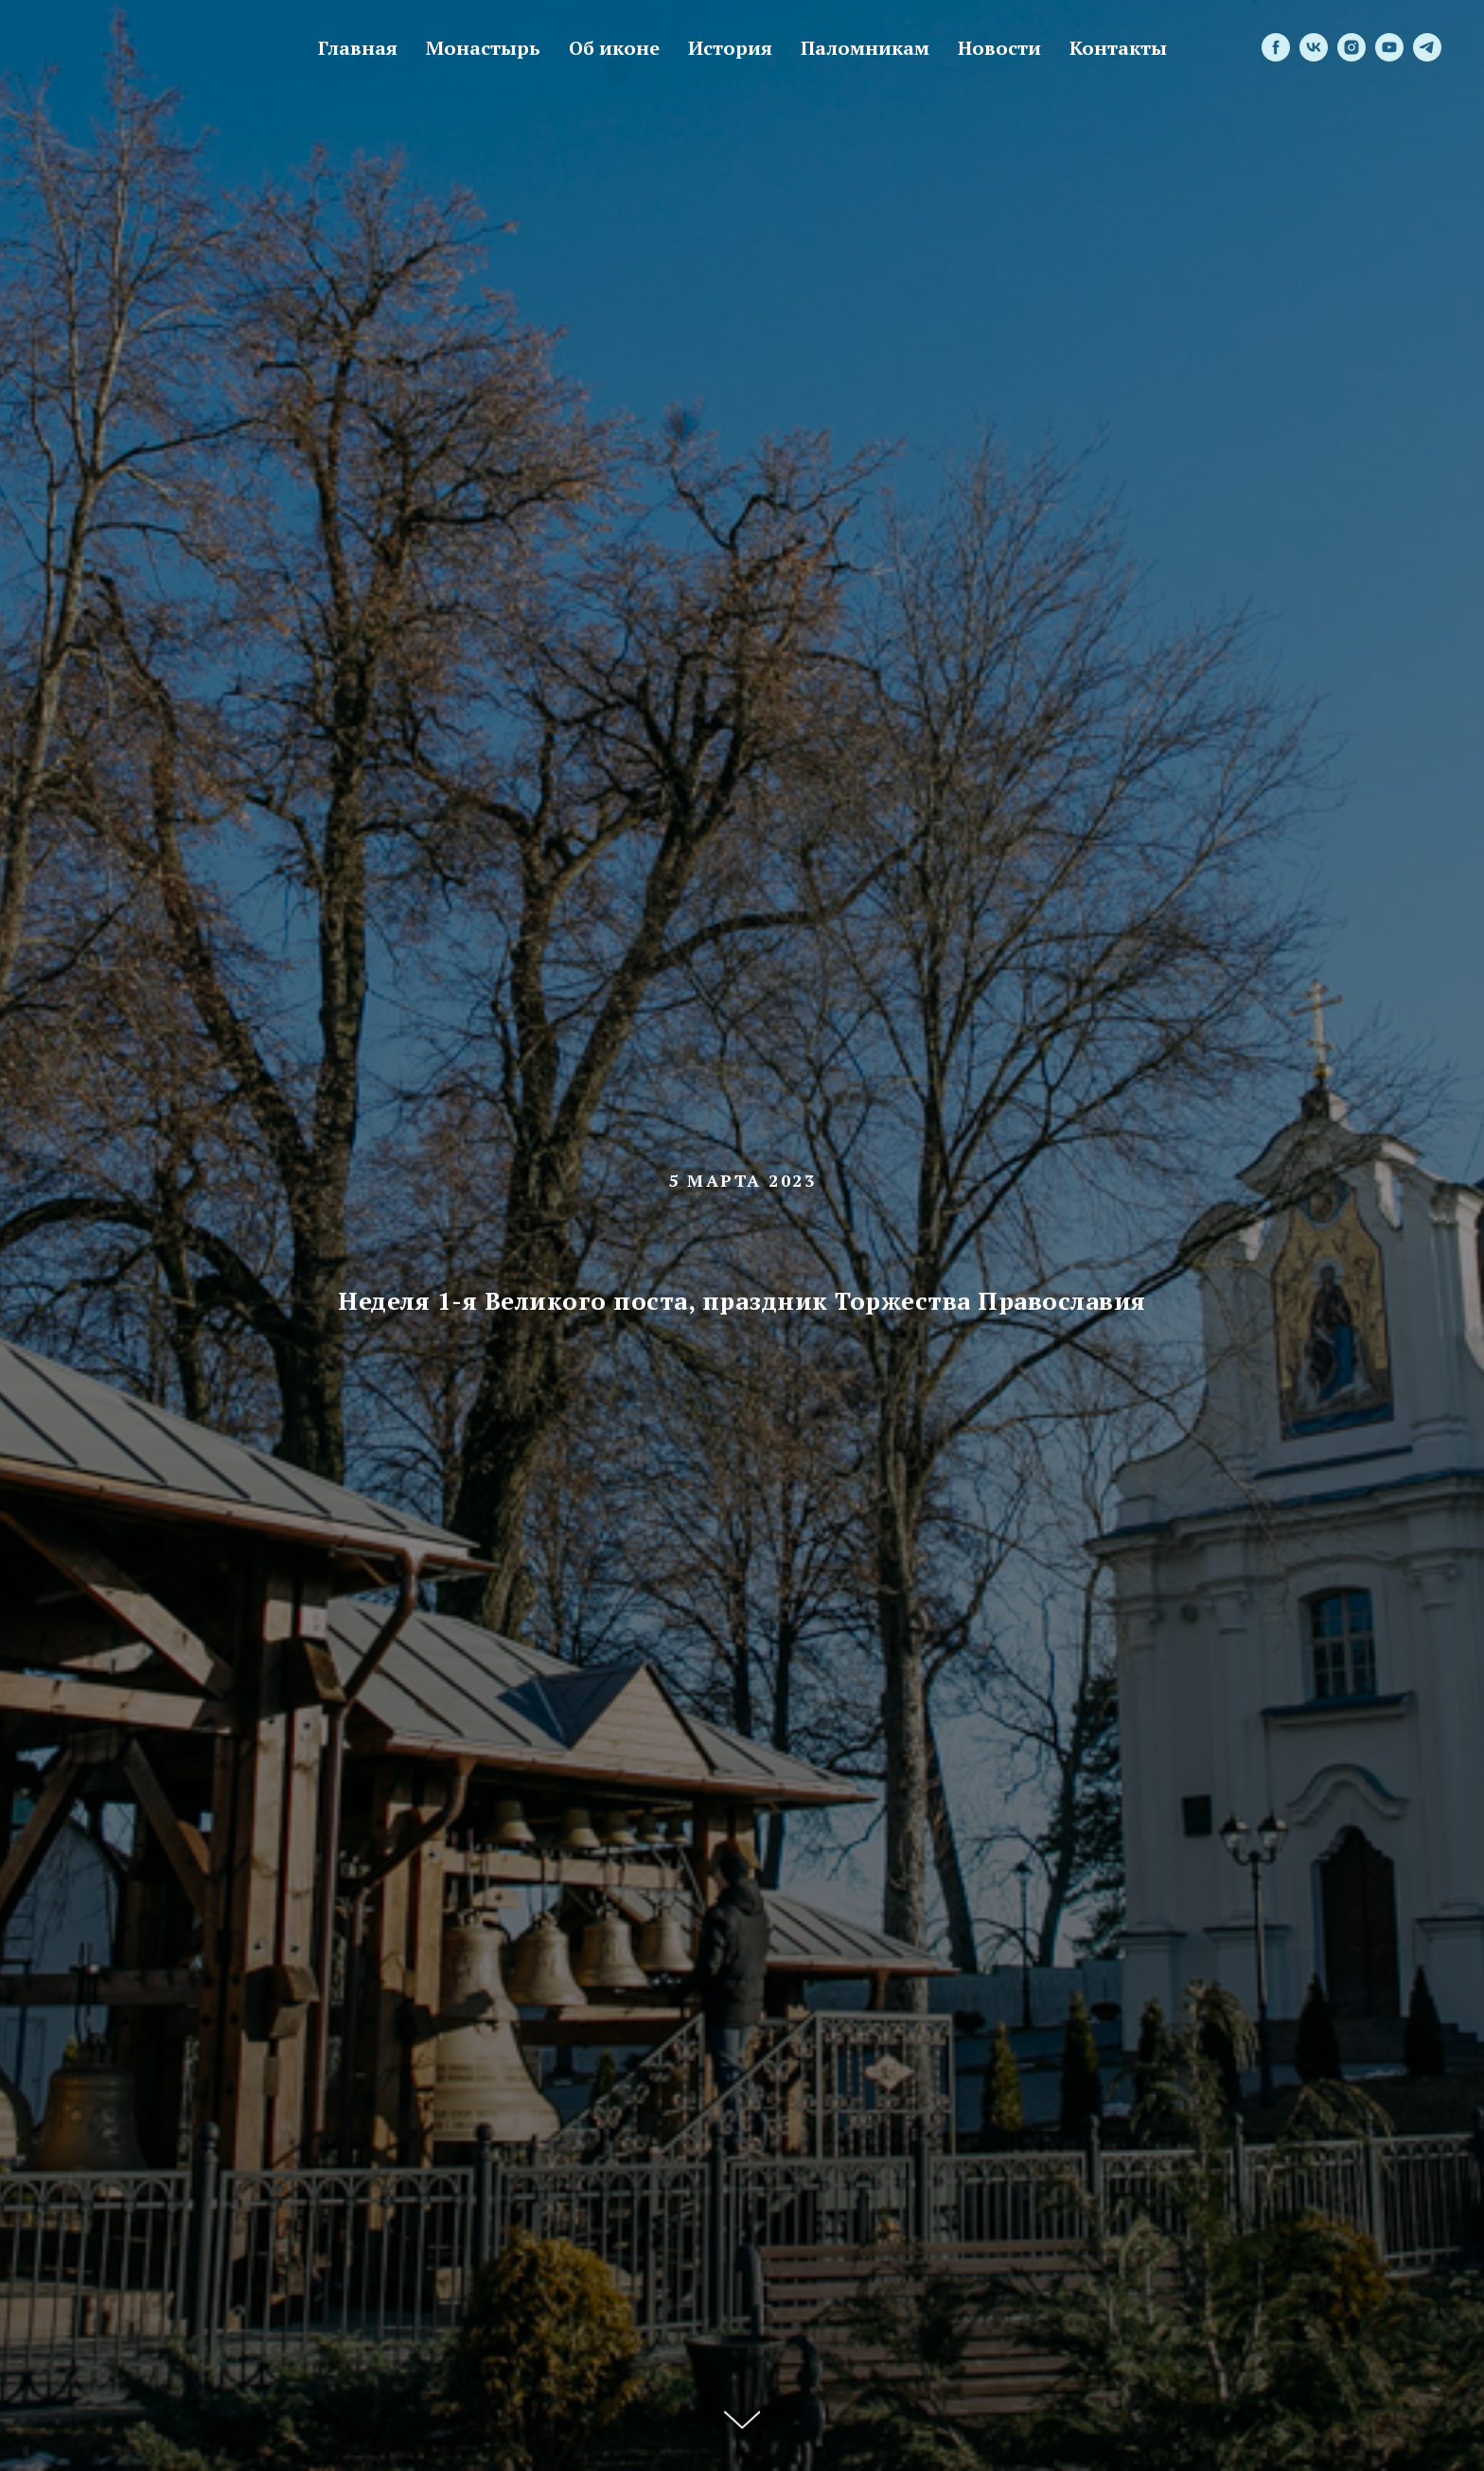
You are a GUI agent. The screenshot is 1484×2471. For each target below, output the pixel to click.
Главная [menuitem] (358, 48)
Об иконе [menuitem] (614, 48)
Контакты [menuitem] (1118, 48)
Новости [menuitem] (999, 48)
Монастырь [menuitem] (483, 48)
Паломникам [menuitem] (865, 48)
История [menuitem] (730, 48)
